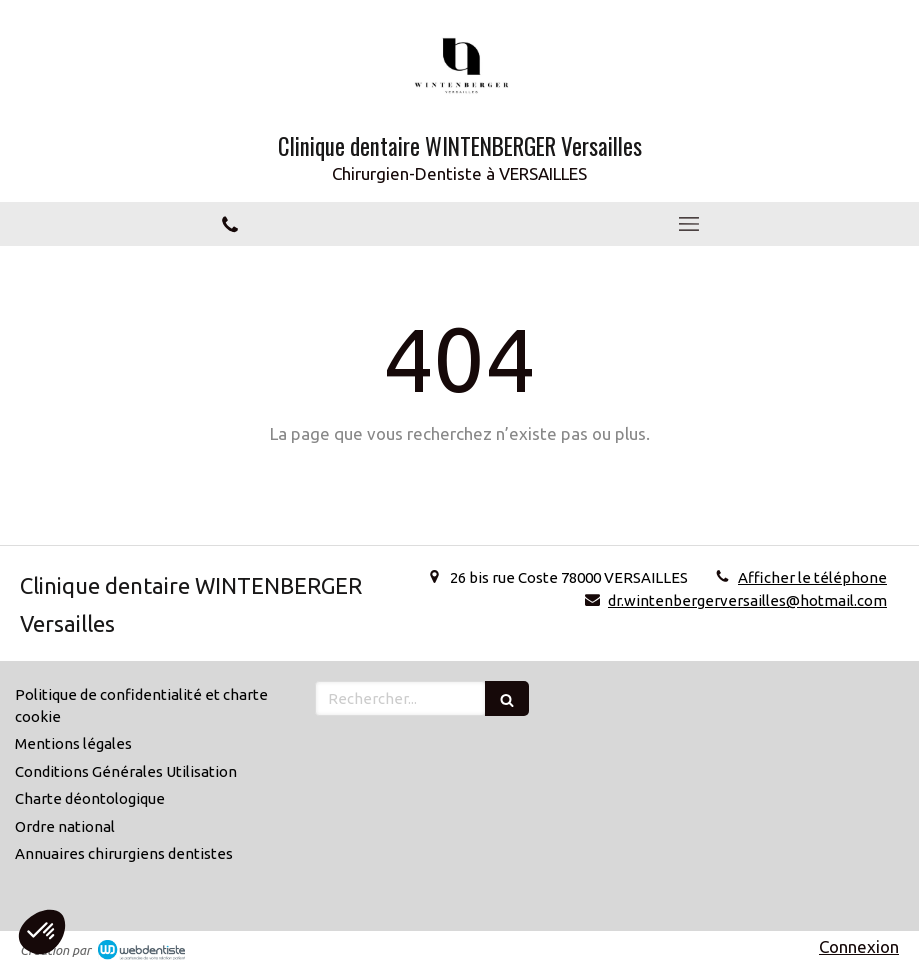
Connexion (859, 946)
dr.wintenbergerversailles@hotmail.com (747, 600)
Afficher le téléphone (812, 577)
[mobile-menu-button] (690, 224)
